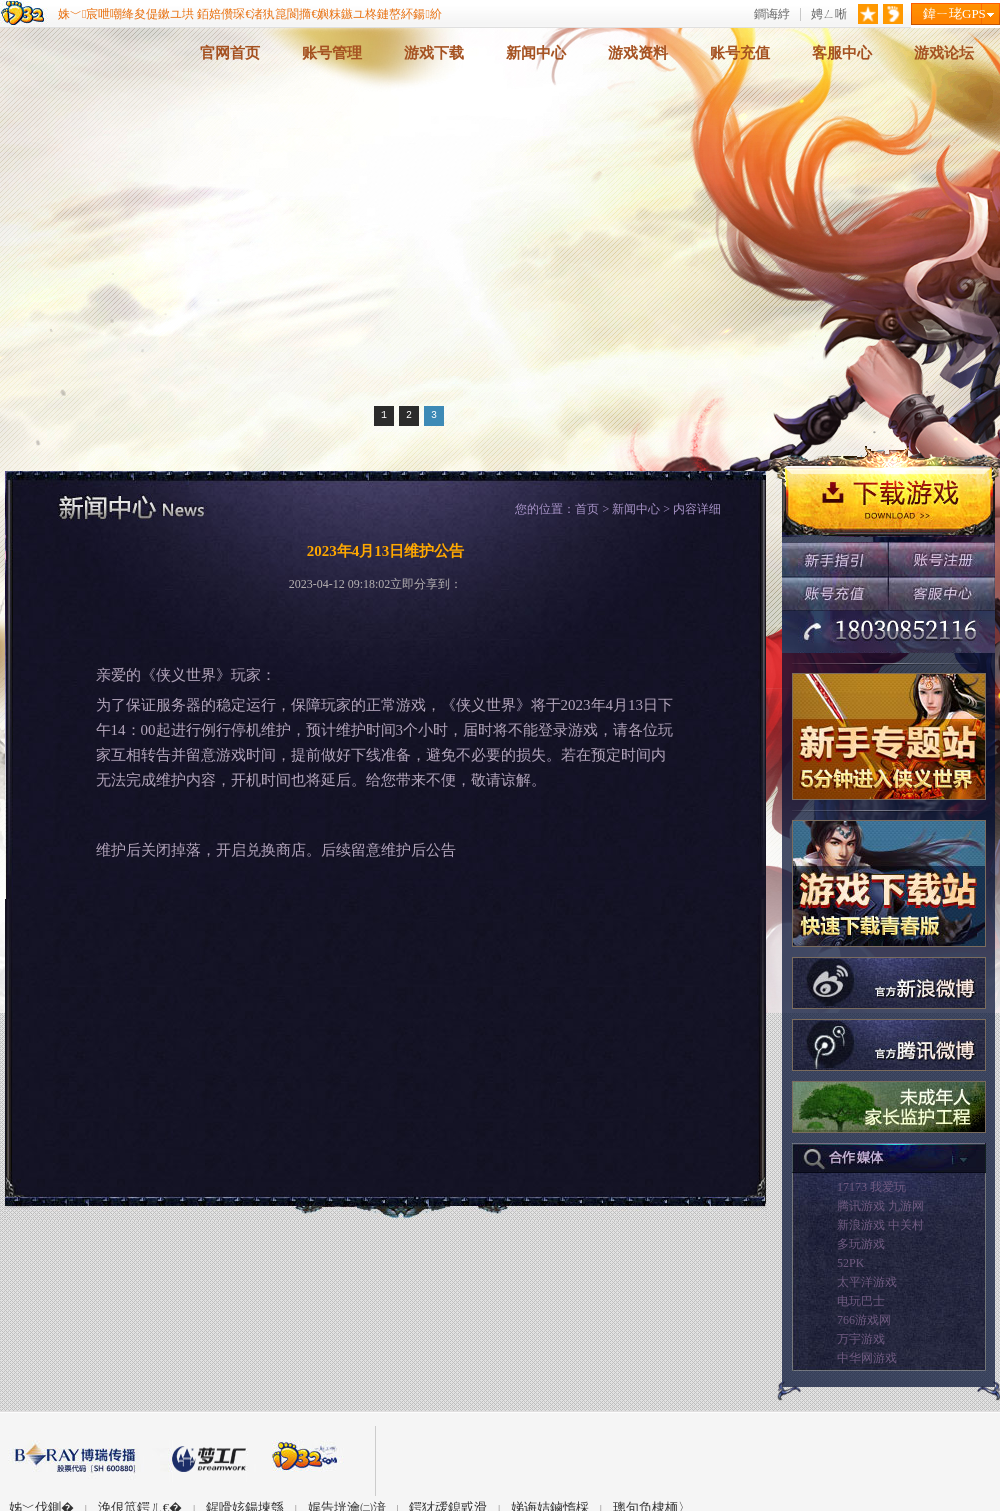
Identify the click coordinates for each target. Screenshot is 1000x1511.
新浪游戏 (861, 1225)
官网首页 (230, 53)
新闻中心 (536, 53)
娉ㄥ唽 (829, 14)
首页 (587, 509)
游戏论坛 (944, 53)
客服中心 (842, 53)
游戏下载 (434, 53)
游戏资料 (638, 53)
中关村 (906, 1225)
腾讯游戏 (861, 1206)
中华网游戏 (867, 1358)
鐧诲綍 (772, 14)
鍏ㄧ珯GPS (954, 13)
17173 (852, 1187)
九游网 (906, 1206)
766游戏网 (864, 1320)
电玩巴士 (861, 1301)
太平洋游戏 (867, 1282)
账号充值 (740, 53)
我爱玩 (888, 1187)
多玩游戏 (861, 1244)
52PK (850, 1263)
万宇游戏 (861, 1339)
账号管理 (332, 53)
